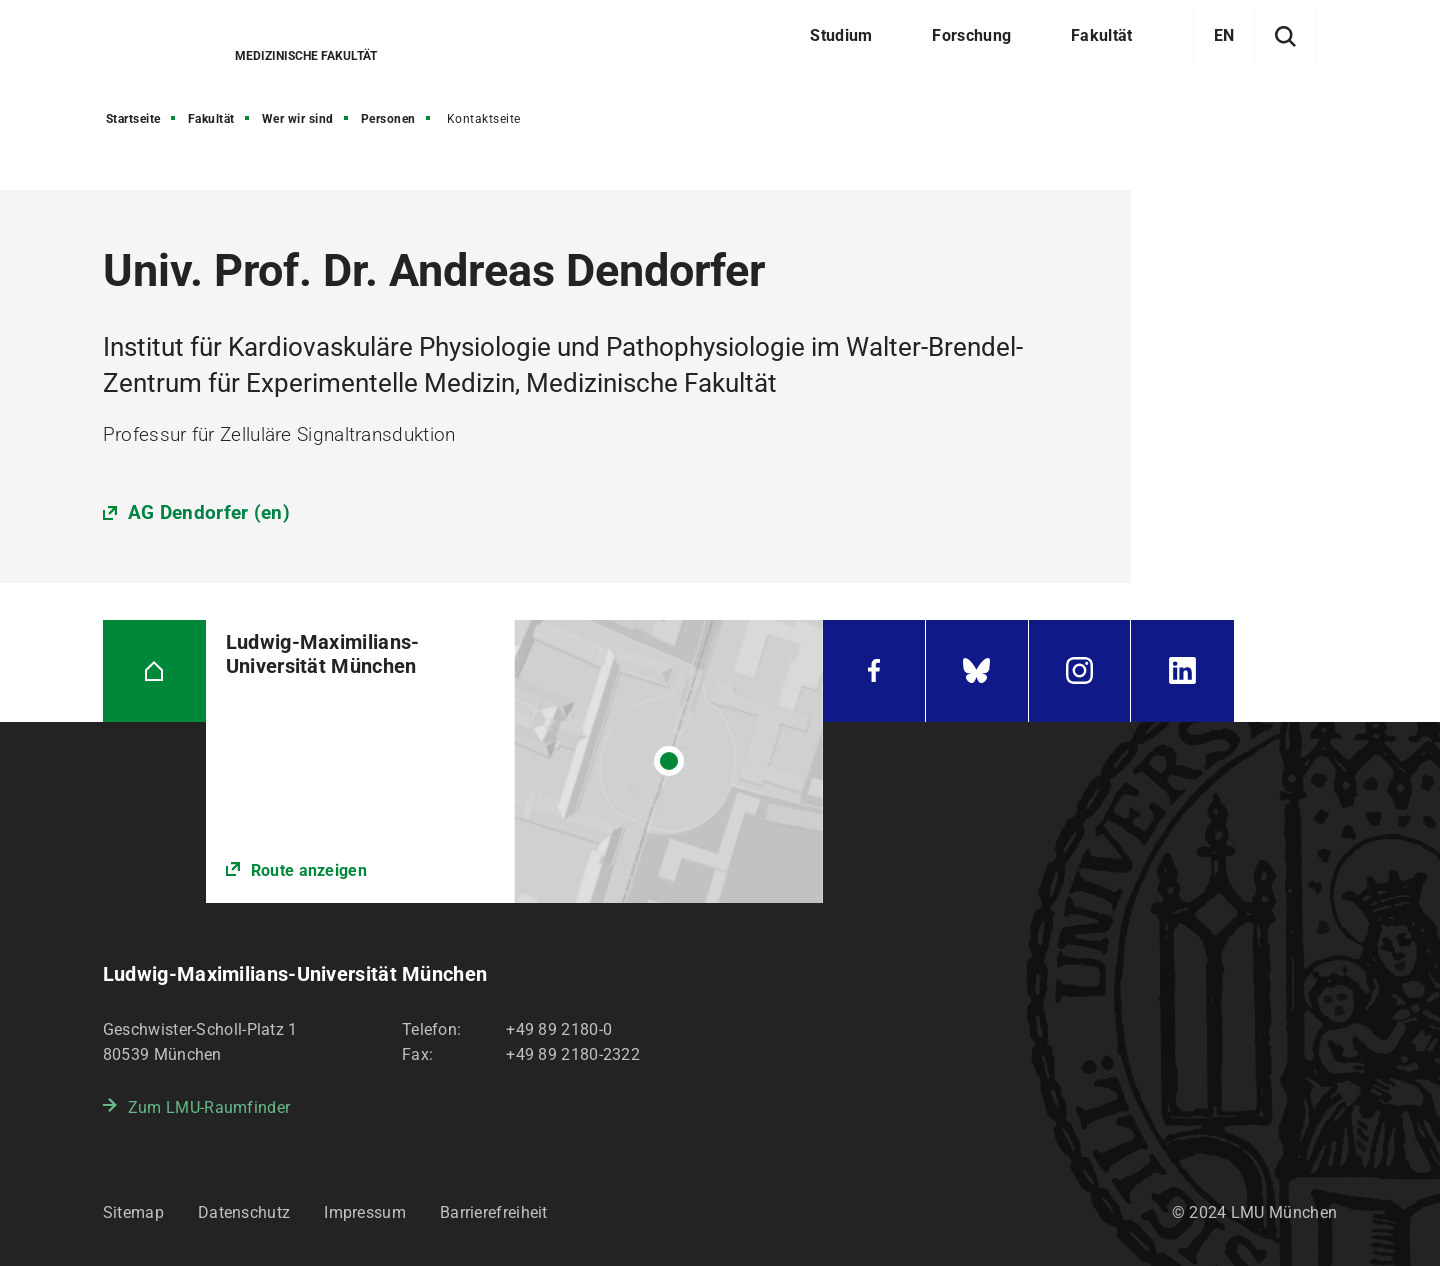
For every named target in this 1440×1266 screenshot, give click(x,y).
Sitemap (133, 1212)
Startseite (133, 119)
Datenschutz (244, 1212)
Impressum (365, 1212)
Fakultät (211, 119)
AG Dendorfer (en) (209, 512)
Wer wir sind (298, 119)
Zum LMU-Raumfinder (209, 1107)
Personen (388, 119)
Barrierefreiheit (494, 1212)
